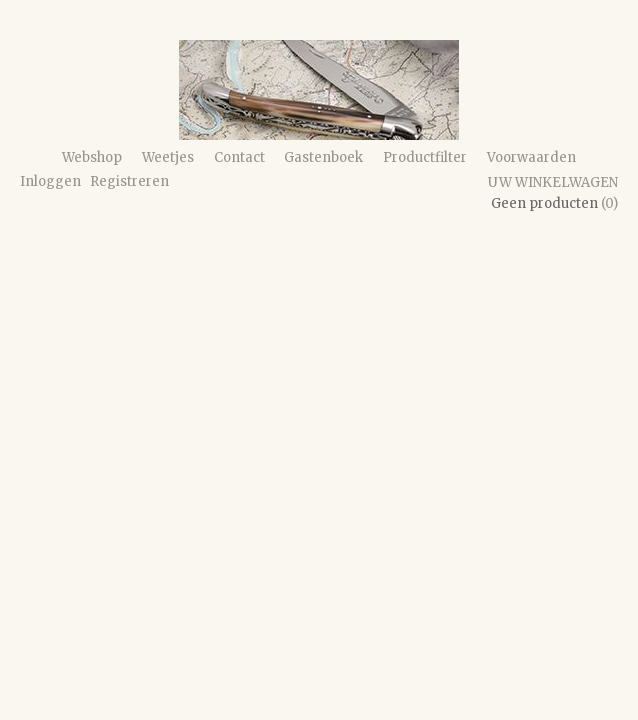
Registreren (129, 181)
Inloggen (50, 181)
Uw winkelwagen (553, 182)
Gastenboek (323, 157)
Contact (239, 157)
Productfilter (425, 157)
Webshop (92, 157)
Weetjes (168, 157)
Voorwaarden (531, 157)
